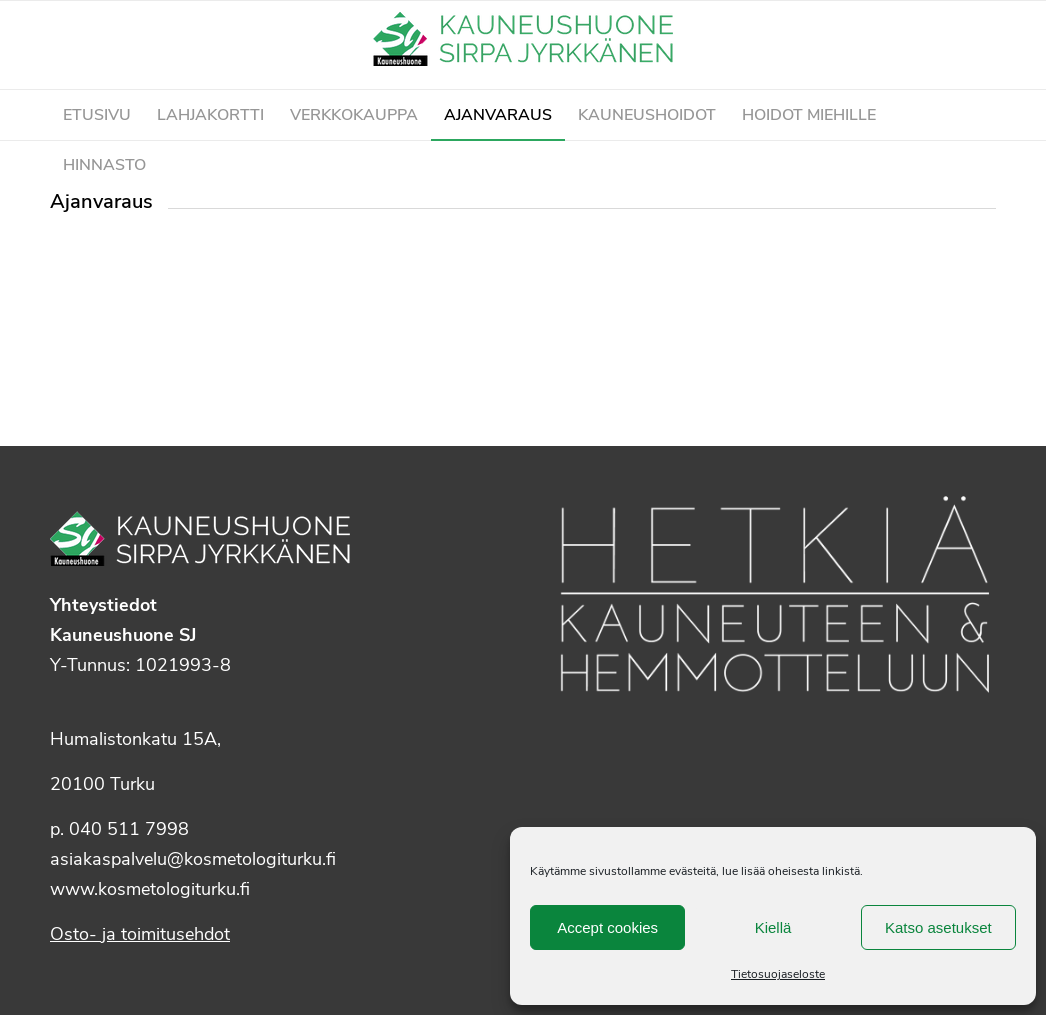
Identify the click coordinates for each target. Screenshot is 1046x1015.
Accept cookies (607, 927)
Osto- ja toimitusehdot (140, 934)
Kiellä (773, 927)
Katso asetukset (938, 927)
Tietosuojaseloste (778, 974)
